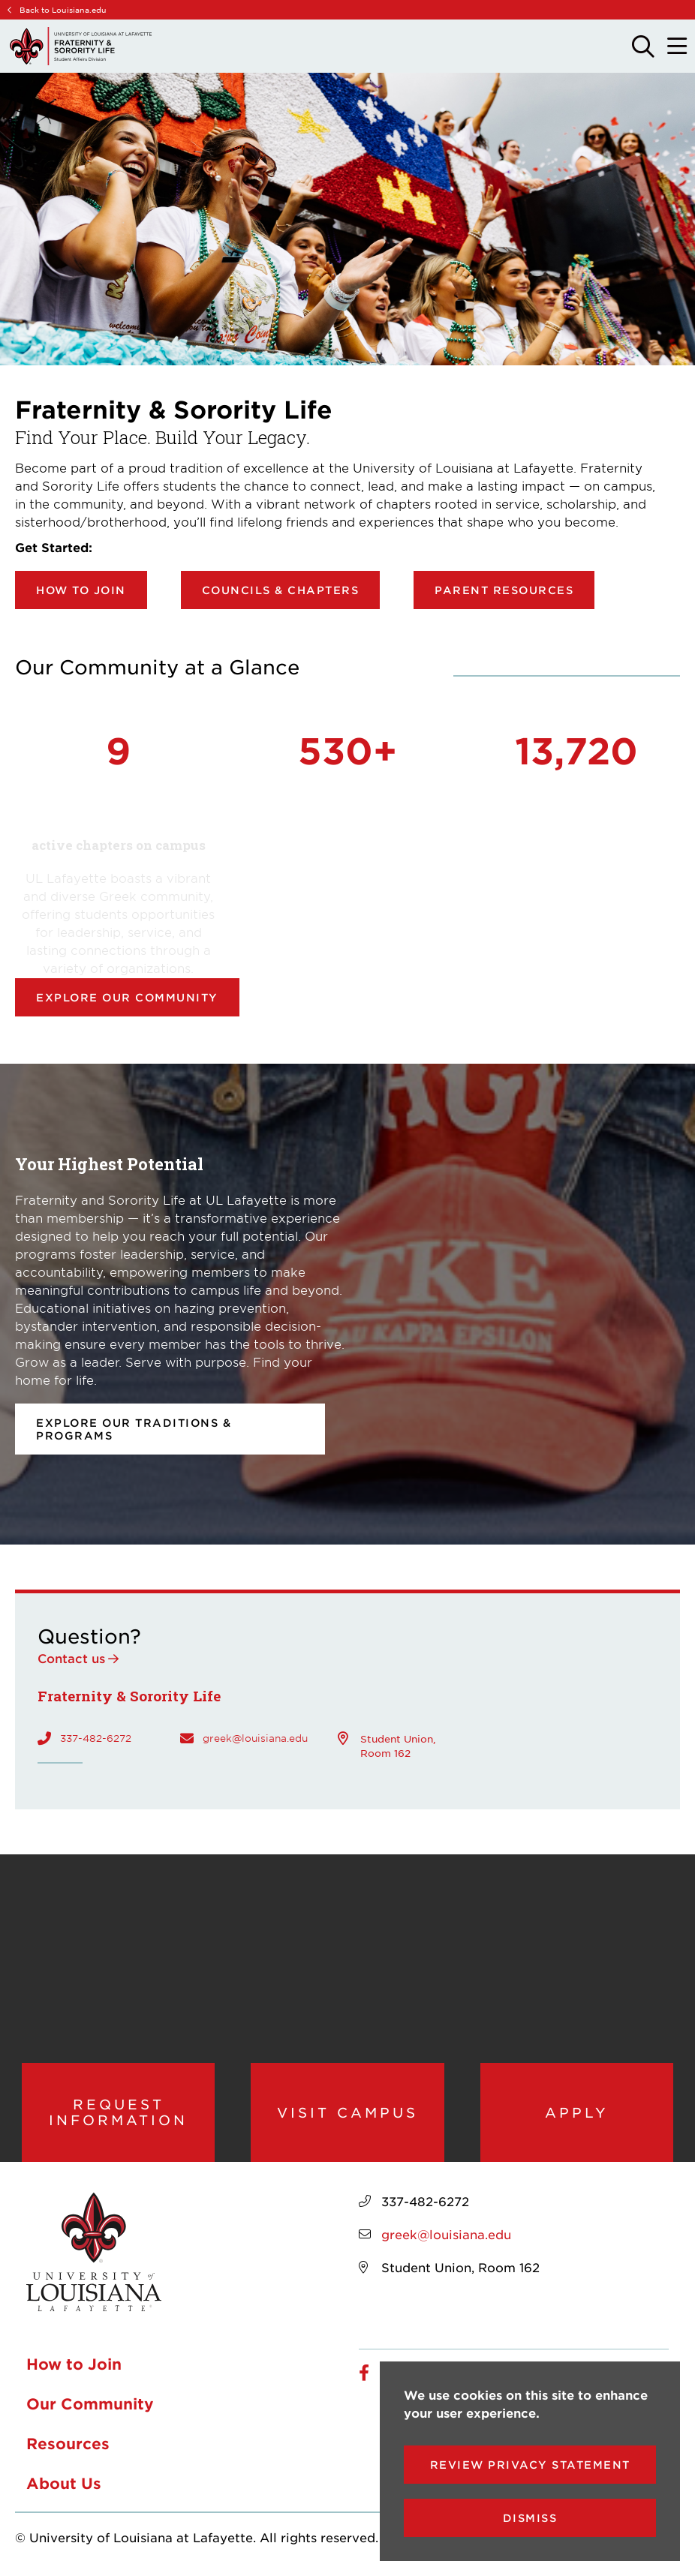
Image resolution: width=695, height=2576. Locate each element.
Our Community (90, 2403)
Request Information (118, 2112)
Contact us (71, 1657)
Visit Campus (347, 2112)
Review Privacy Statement (530, 2464)
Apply (577, 2112)
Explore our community (127, 997)
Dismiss (530, 2517)
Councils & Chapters (281, 590)
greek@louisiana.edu (255, 1738)
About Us (63, 2483)
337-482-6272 (95, 1738)
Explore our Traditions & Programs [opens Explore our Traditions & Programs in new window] (133, 1429)
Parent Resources (504, 590)
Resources (68, 2443)
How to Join (81, 590)
